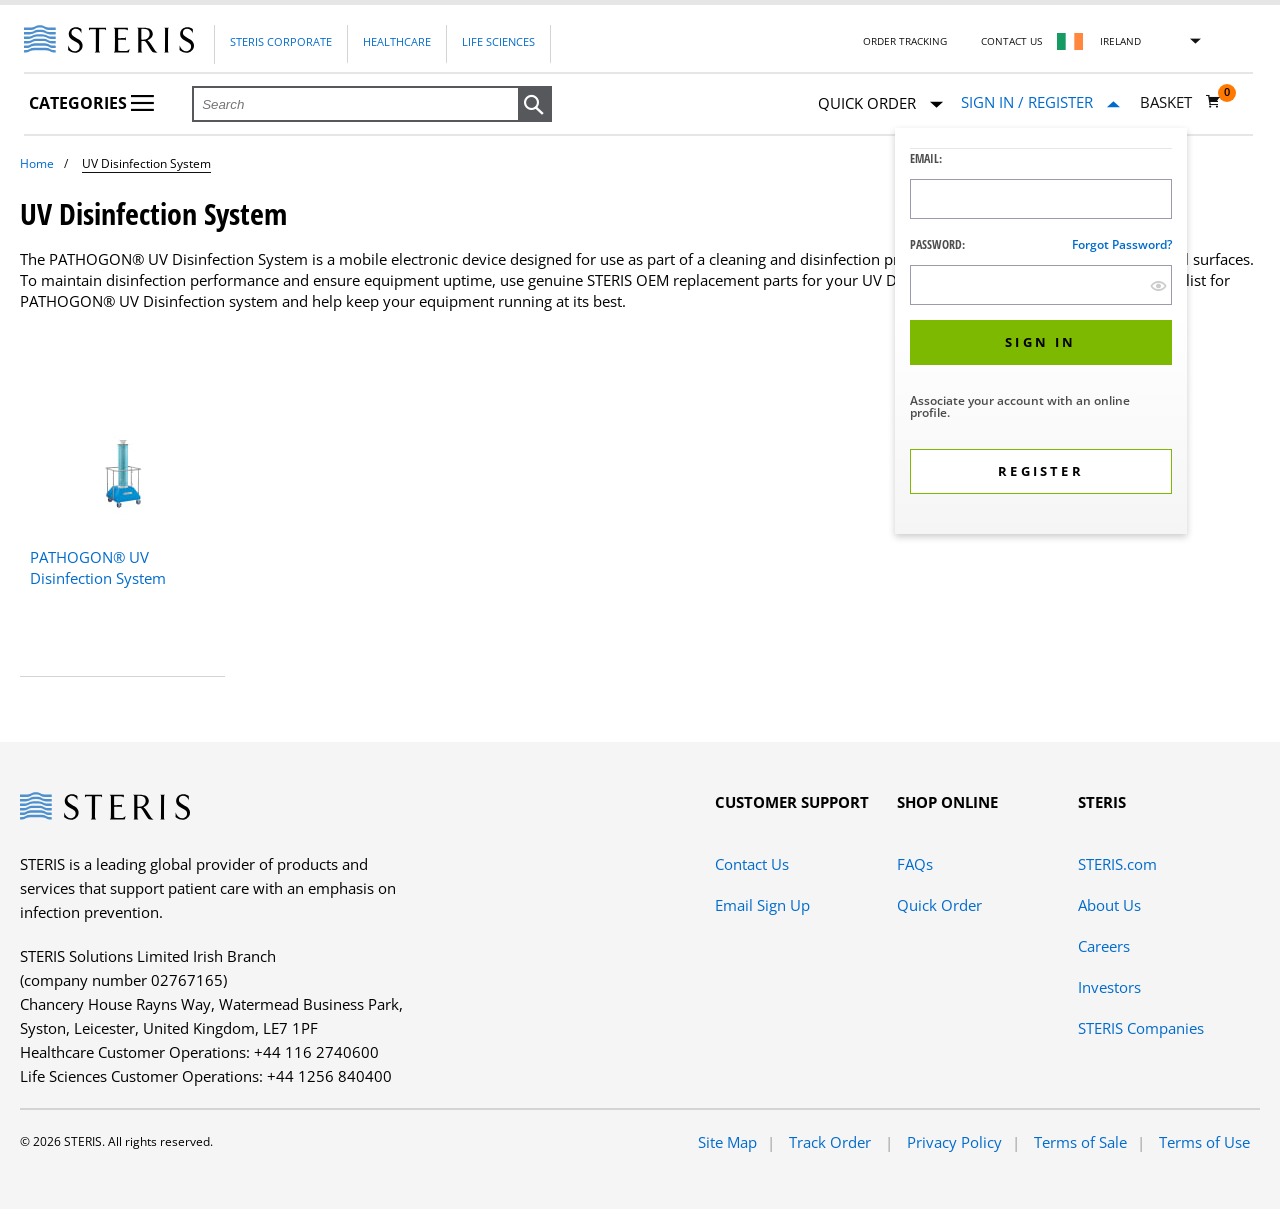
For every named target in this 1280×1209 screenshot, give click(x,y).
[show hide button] (1158, 285)
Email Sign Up (762, 905)
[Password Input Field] (1041, 285)
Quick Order (880, 104)
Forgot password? (1122, 244)
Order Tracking (905, 41)
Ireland (1120, 41)
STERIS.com (1117, 864)
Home (37, 163)
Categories (91, 103)
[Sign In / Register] (1040, 102)
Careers (1104, 946)
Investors (1109, 987)
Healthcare (397, 41)
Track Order (832, 1142)
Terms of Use (1204, 1142)
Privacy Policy (954, 1142)
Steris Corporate (281, 41)
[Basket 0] (1180, 102)
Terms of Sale (1080, 1142)
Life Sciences (498, 41)
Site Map (727, 1142)
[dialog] (1041, 333)
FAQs (915, 864)
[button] (535, 105)
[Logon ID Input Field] (1041, 199)
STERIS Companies (1141, 1028)
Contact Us (1011, 41)
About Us (1109, 905)
